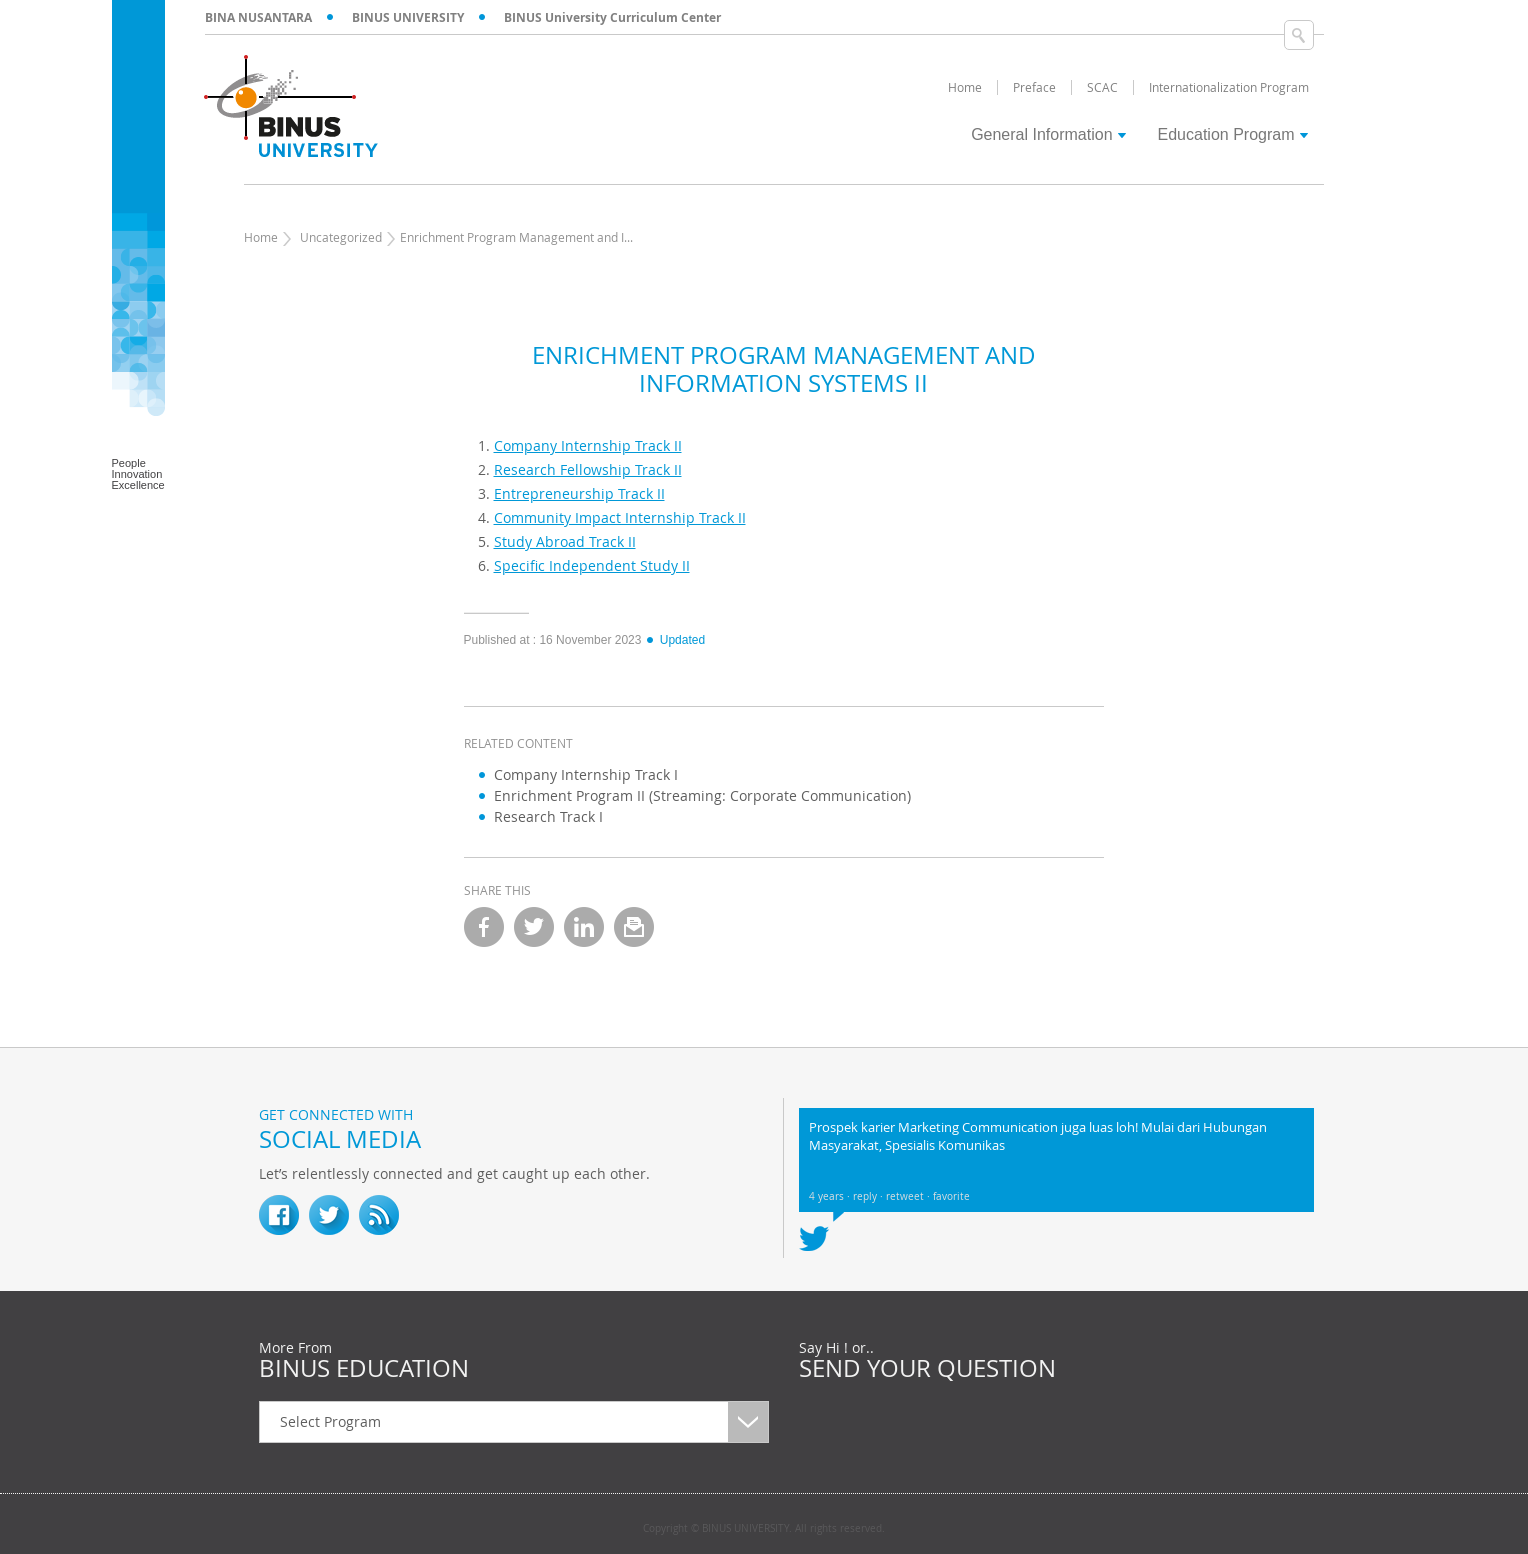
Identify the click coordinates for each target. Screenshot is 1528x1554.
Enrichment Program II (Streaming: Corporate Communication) (702, 795)
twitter (534, 927)
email (634, 927)
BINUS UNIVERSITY (408, 17)
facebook (484, 927)
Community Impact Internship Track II (620, 517)
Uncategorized (341, 237)
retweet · (909, 1196)
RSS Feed (379, 1215)
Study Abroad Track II (565, 541)
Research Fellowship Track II (588, 469)
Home (261, 237)
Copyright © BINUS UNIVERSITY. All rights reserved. (764, 1529)
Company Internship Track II (588, 445)
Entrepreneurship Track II (579, 493)
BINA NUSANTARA (258, 17)
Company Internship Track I (586, 774)
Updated (675, 640)
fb (279, 1215)
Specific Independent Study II (592, 565)
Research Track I (548, 816)
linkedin (584, 927)
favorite (951, 1196)
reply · (869, 1196)
